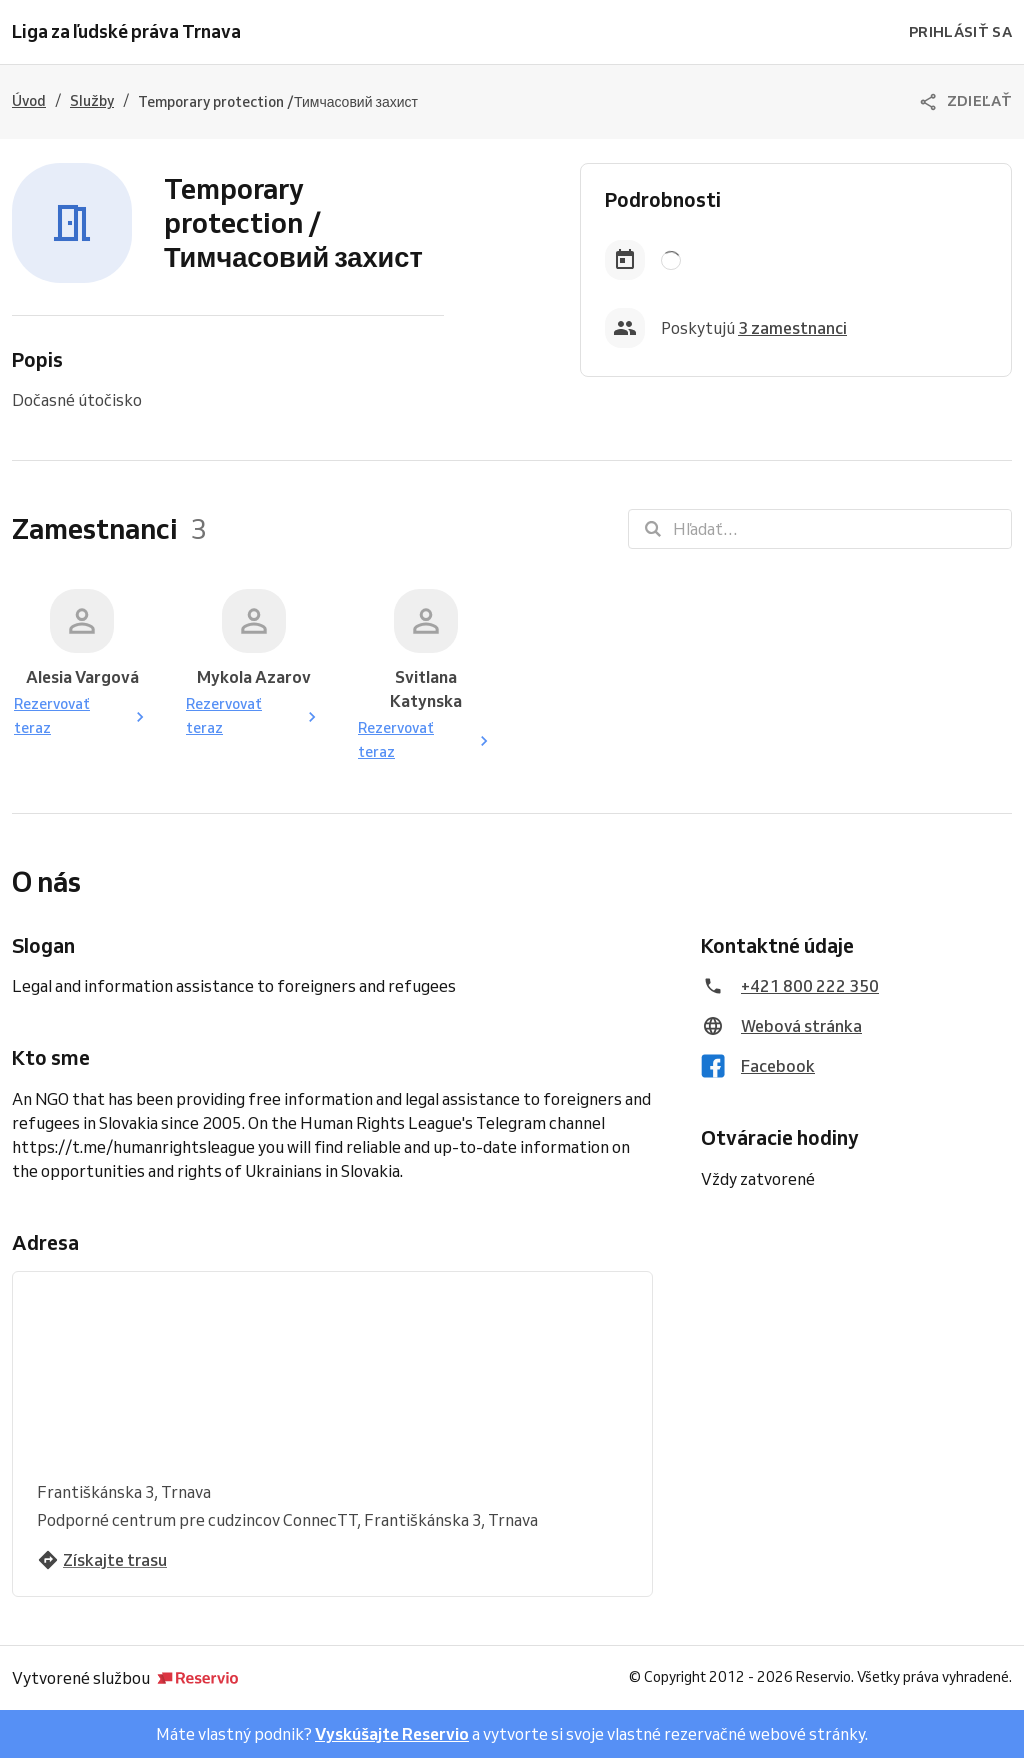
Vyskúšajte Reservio (392, 1734)
